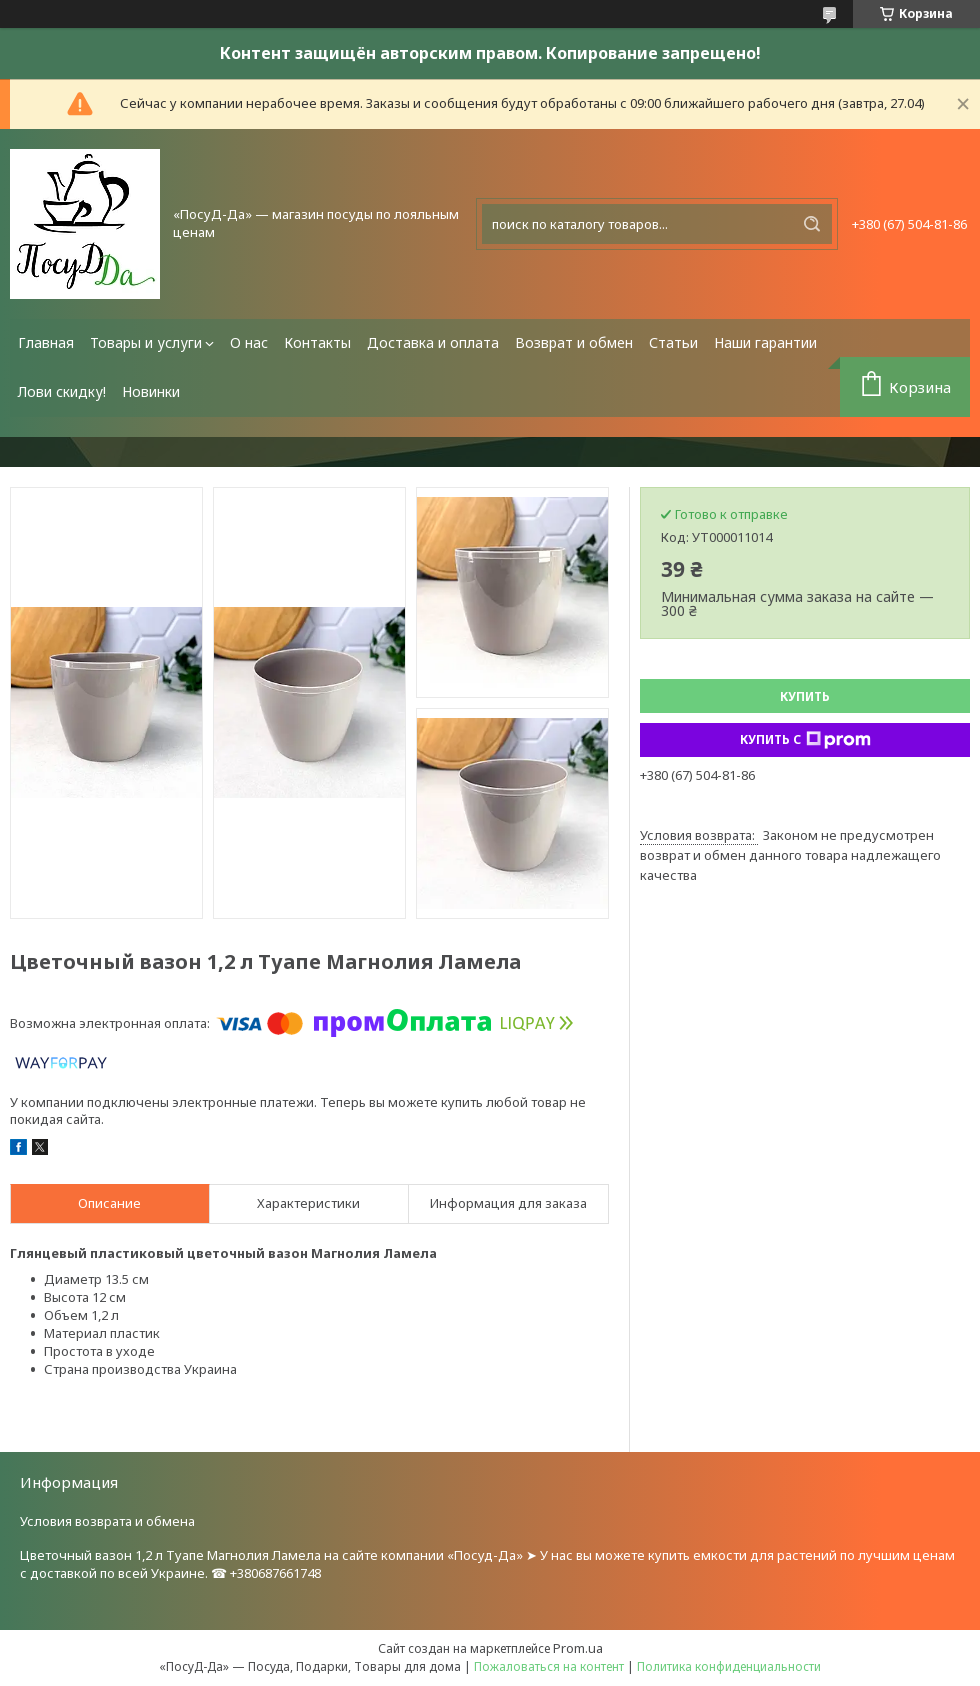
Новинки (151, 391)
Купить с (805, 740)
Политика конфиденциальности (729, 1666)
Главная (46, 342)
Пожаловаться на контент (549, 1666)
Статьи (673, 342)
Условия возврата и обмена (107, 1521)
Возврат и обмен (574, 342)
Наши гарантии (765, 342)
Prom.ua (578, 1648)
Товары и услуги (146, 342)
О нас (249, 342)
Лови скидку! (62, 391)
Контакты (317, 342)
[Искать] (812, 224)
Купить (805, 696)
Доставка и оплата (433, 342)
